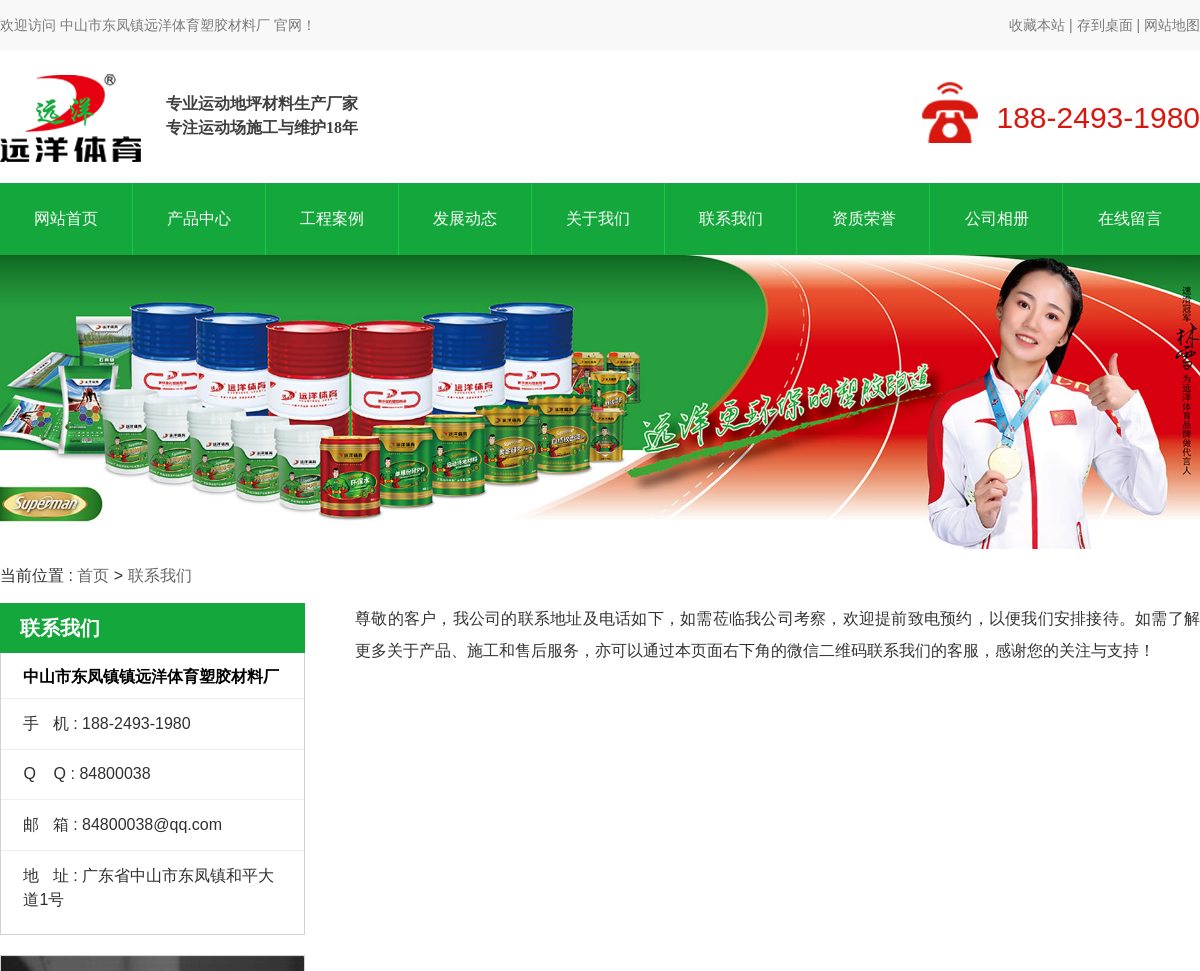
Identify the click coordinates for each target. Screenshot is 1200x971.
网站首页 (66, 218)
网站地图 (1172, 25)
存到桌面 (1105, 25)
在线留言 (1130, 218)
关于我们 (598, 218)
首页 (93, 575)
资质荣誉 (864, 218)
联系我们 (731, 218)
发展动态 (465, 218)
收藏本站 (1037, 25)
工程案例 (332, 218)
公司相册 (997, 218)
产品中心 (199, 218)
